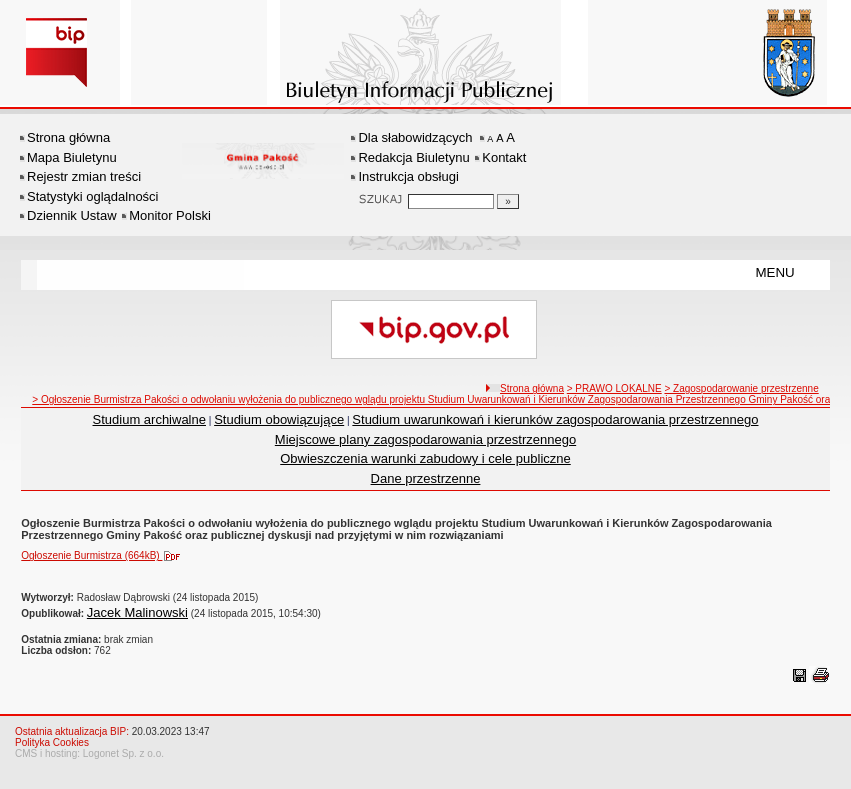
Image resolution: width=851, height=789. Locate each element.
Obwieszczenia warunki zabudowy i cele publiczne (425, 458)
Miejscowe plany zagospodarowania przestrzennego (425, 439)
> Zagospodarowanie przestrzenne (741, 388)
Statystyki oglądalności (93, 196)
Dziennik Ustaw (72, 215)
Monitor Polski (170, 215)
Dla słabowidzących (415, 137)
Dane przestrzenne (426, 478)
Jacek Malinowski (137, 612)
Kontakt (504, 157)
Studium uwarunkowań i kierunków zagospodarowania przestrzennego (555, 419)
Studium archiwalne (149, 419)
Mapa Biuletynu (72, 157)
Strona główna (68, 137)
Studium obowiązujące (279, 419)
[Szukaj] (508, 201)
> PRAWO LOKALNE (614, 388)
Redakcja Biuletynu (413, 157)
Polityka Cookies (52, 742)
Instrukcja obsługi (408, 176)
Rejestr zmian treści (84, 176)
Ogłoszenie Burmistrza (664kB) (105, 555)
